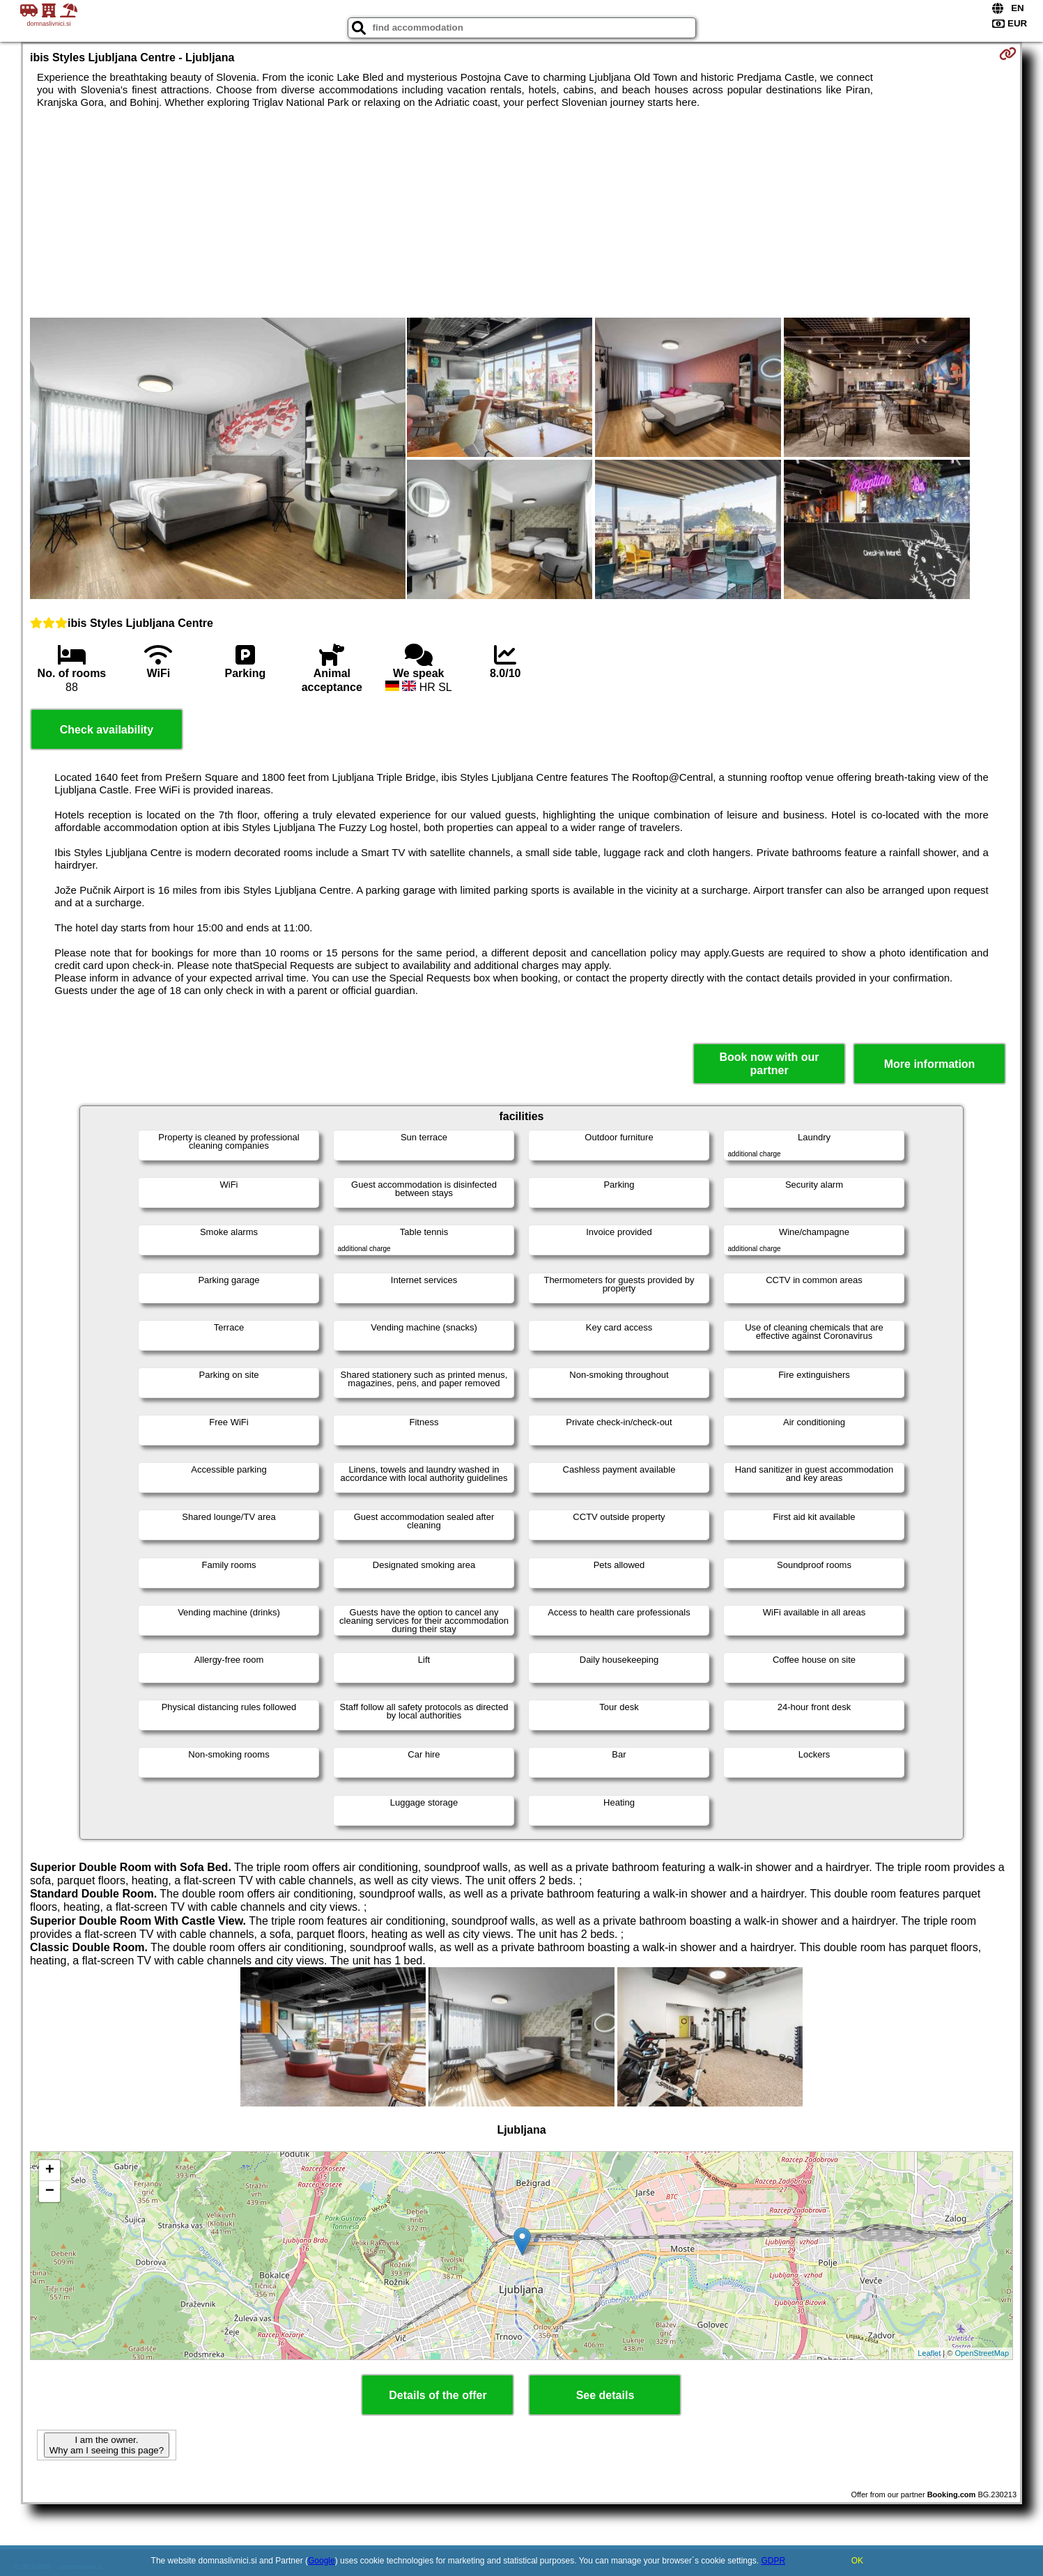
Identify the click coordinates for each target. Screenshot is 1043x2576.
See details (605, 2395)
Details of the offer (437, 2395)
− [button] (49, 2191)
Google (321, 2561)
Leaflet (929, 2353)
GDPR (773, 2561)
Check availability (106, 730)
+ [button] (49, 2170)
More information (929, 1064)
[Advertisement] (521, 213)
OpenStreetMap (982, 2353)
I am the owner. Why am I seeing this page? (106, 2445)
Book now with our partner (769, 1063)
